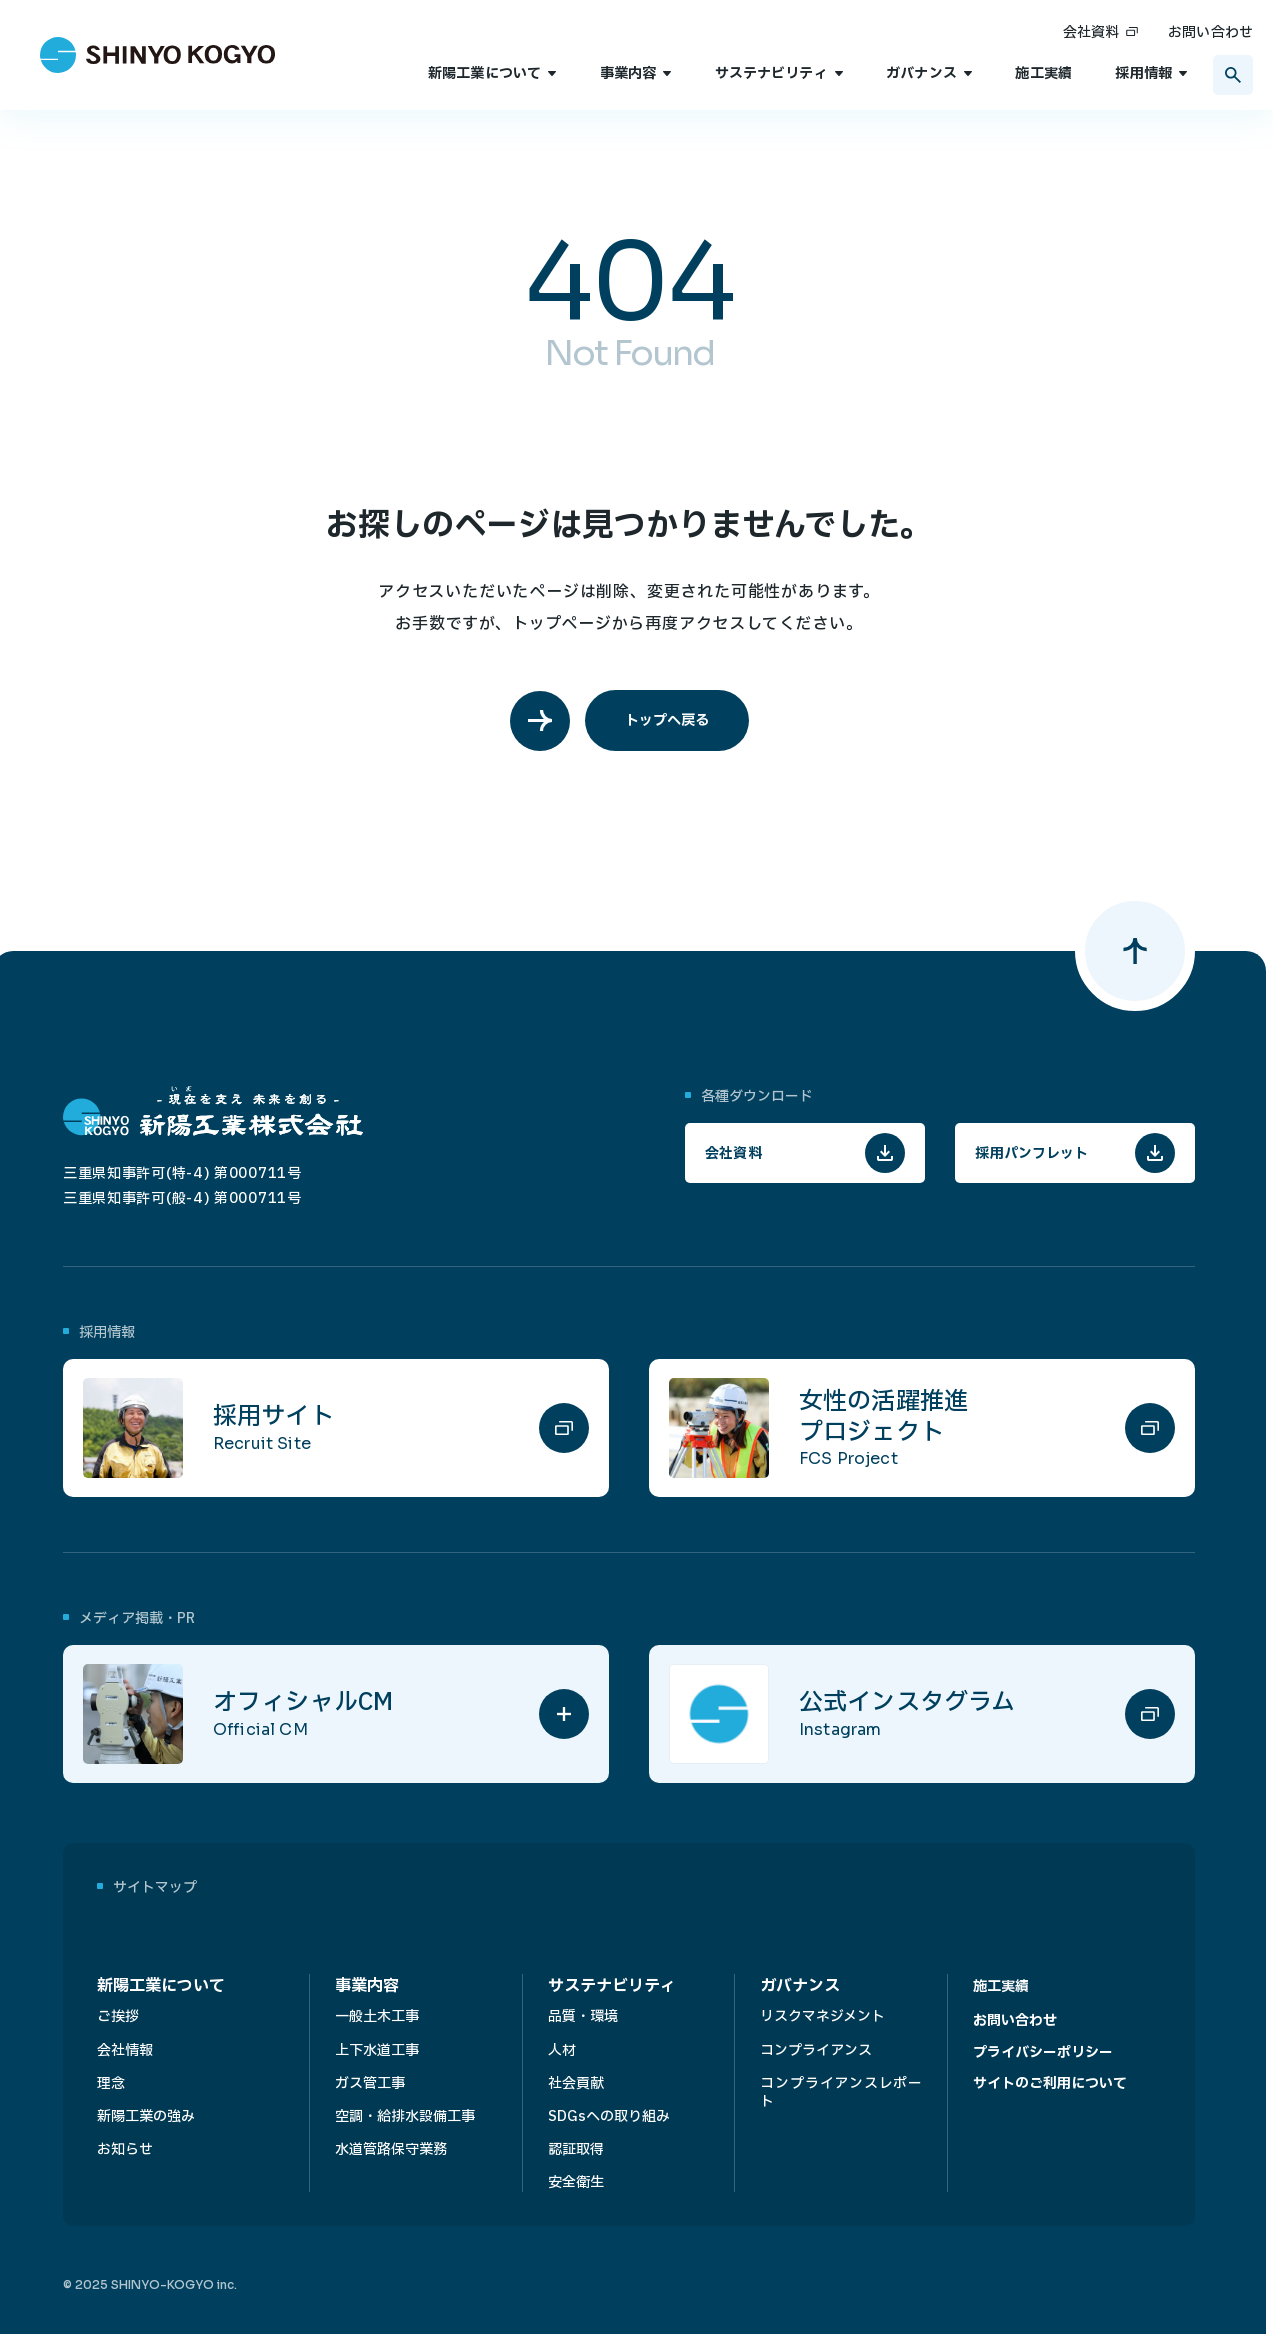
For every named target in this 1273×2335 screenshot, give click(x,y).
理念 (111, 2083)
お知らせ (125, 2149)
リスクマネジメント (822, 2016)
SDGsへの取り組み (609, 2116)
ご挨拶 (118, 2016)
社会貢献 (576, 2083)
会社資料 (1091, 32)
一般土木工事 (377, 2016)
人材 (562, 2050)
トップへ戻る (667, 720)
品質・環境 (583, 2016)
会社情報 (125, 2050)
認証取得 (576, 2149)
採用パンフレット (1031, 1153)
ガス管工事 (370, 2083)
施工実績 (1043, 73)
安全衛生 (576, 2182)
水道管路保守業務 (391, 2149)
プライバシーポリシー (1043, 2052)
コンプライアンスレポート (841, 2092)
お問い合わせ (1210, 32)
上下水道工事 (377, 2050)
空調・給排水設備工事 (405, 2116)
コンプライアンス (816, 2050)
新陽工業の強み (146, 2116)
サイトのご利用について (1050, 2083)
